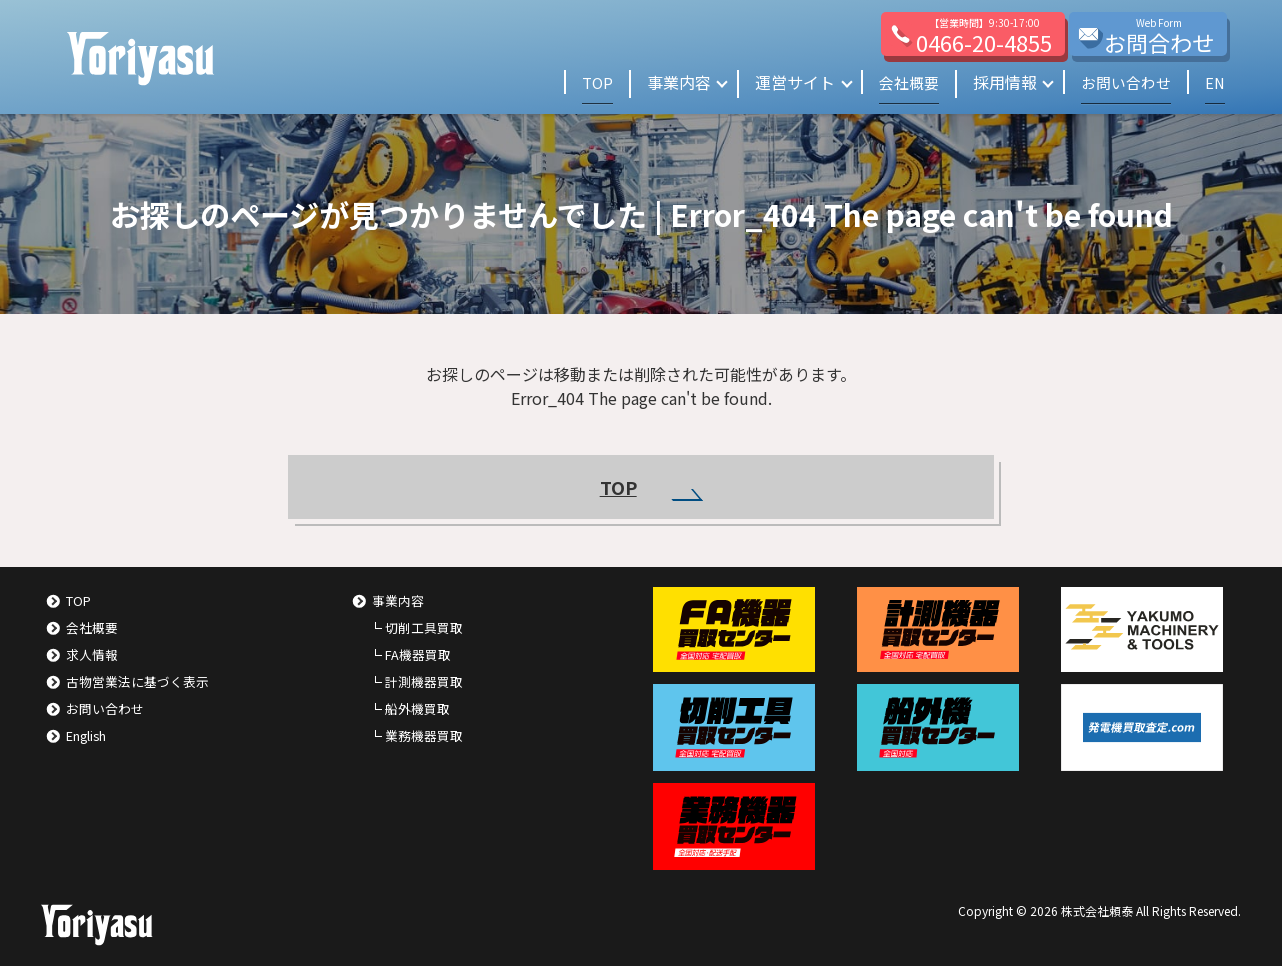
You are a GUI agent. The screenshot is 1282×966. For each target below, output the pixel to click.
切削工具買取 (424, 627)
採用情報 (998, 82)
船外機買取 (417, 708)
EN (1214, 82)
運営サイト (784, 82)
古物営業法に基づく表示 (137, 681)
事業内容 (668, 82)
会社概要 (900, 82)
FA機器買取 (418, 654)
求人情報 (92, 654)
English (86, 735)
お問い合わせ (1122, 82)
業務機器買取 (424, 735)
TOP (585, 82)
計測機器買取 (424, 681)
